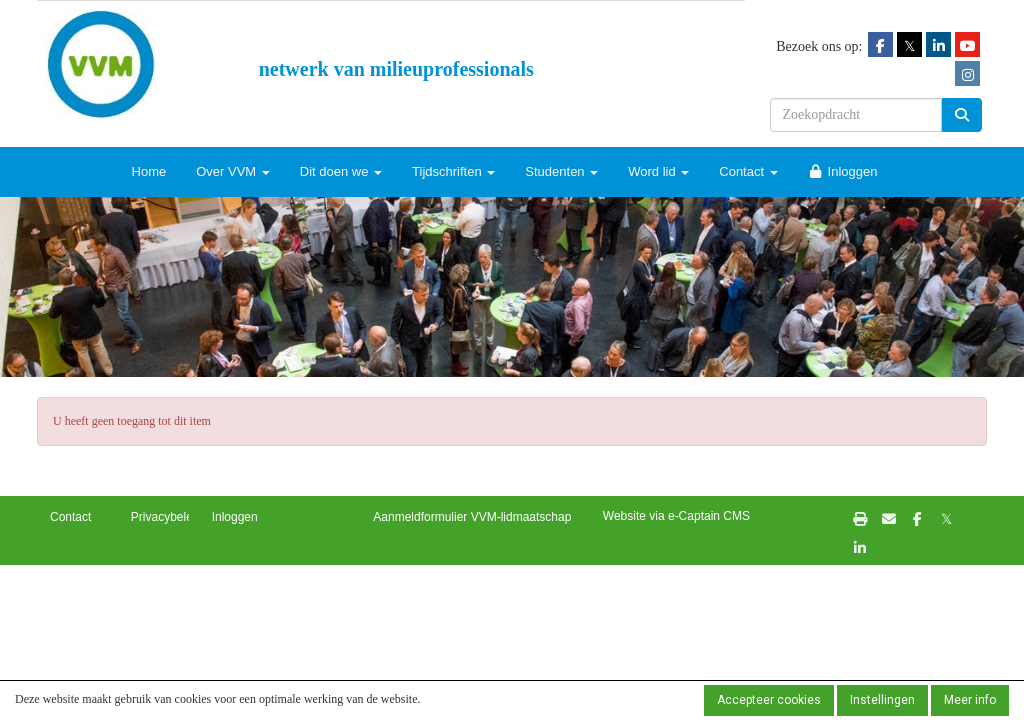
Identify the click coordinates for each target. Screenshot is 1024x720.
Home (149, 171)
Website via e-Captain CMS (676, 516)
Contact (748, 171)
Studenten (561, 171)
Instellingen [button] (882, 700)
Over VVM (233, 171)
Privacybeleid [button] (166, 517)
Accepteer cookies (769, 700)
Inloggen (843, 171)
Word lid (658, 171)
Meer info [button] (970, 700)
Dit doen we (341, 171)
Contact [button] (70, 517)
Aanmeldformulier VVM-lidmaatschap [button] (472, 517)
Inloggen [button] (235, 517)
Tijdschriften (453, 171)
